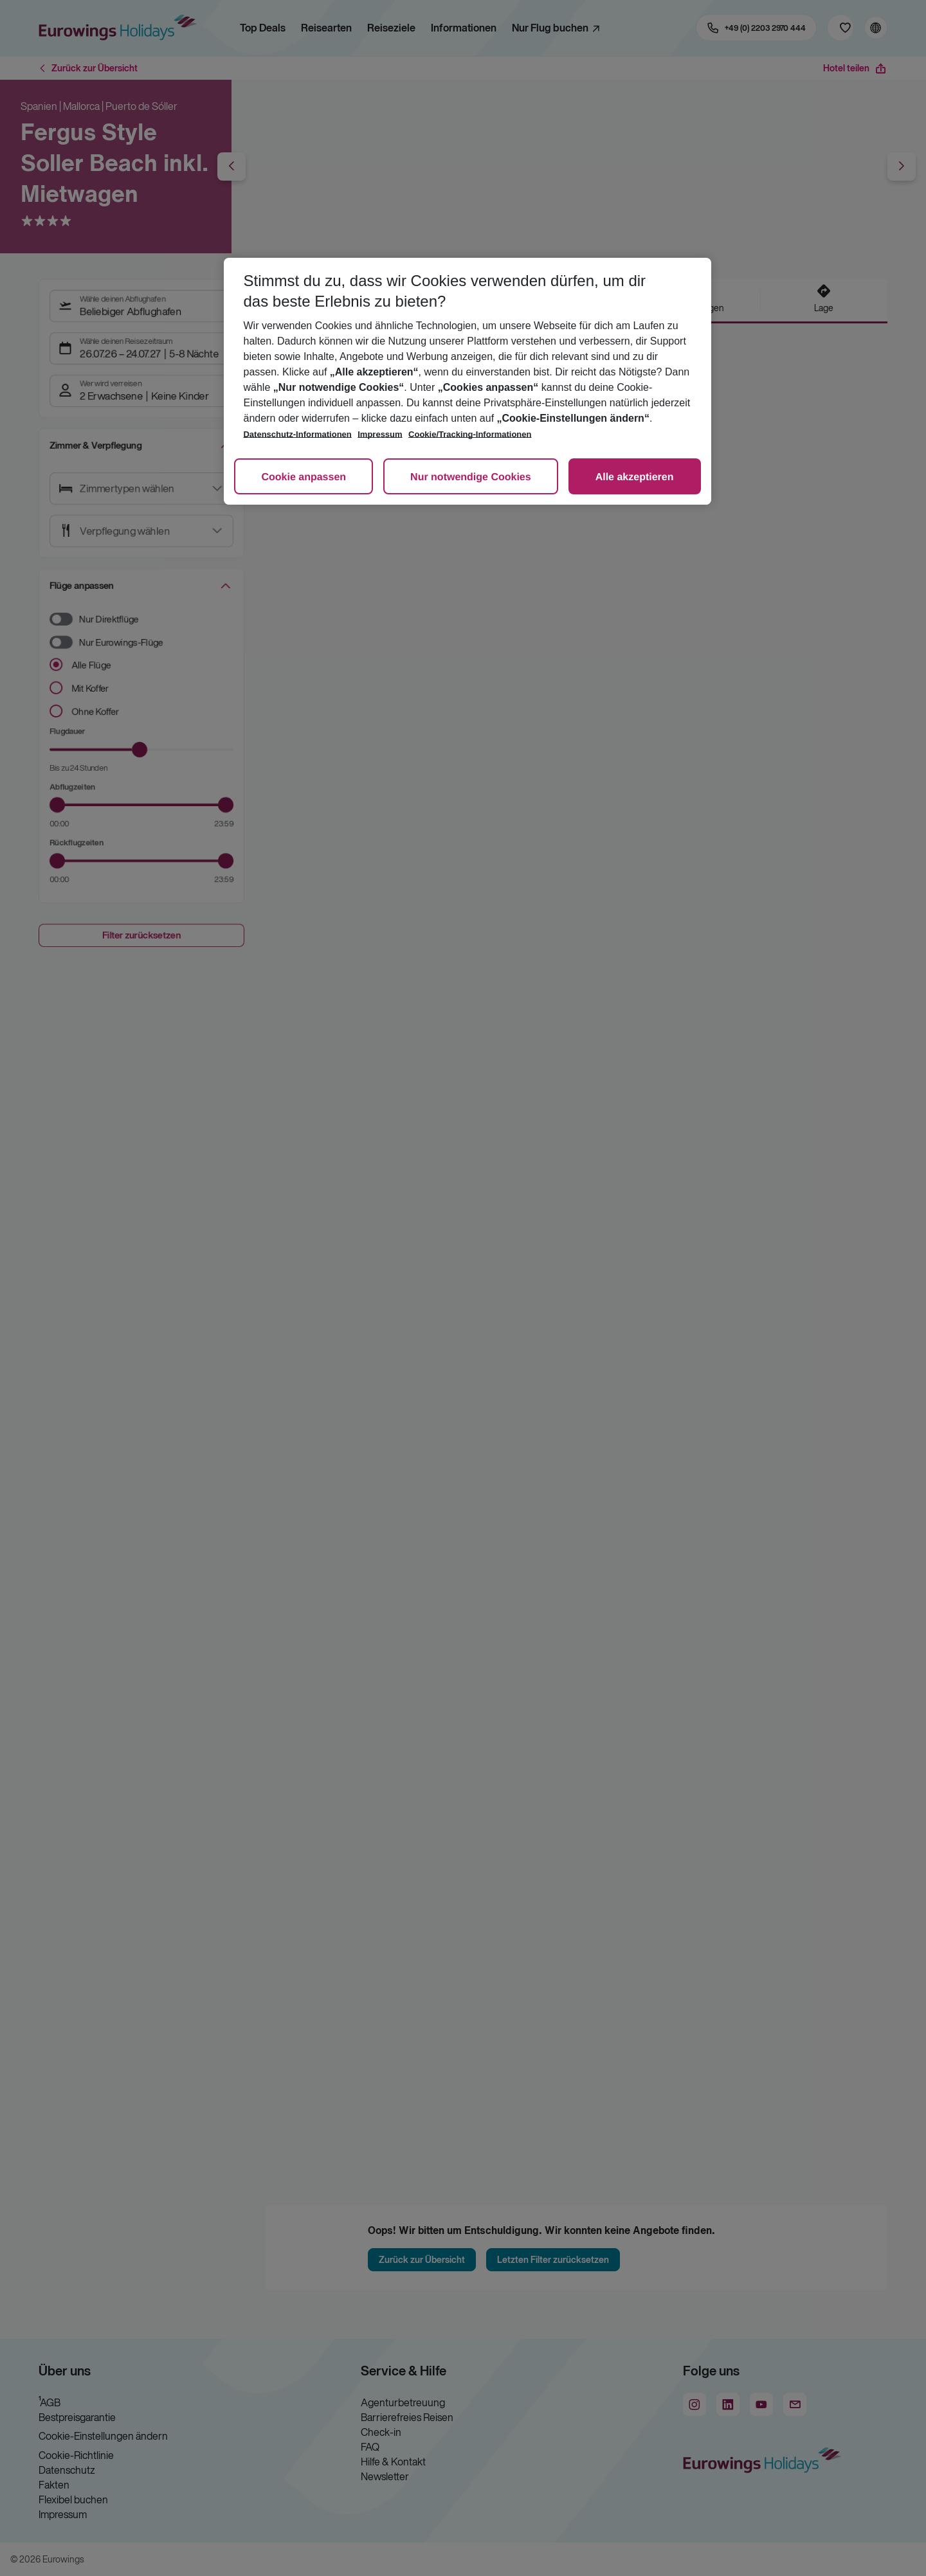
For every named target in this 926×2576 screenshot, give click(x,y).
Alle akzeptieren (634, 477)
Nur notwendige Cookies (470, 477)
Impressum (380, 434)
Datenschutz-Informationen (297, 434)
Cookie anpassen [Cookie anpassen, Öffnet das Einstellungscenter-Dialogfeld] (303, 477)
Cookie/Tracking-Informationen (469, 434)
